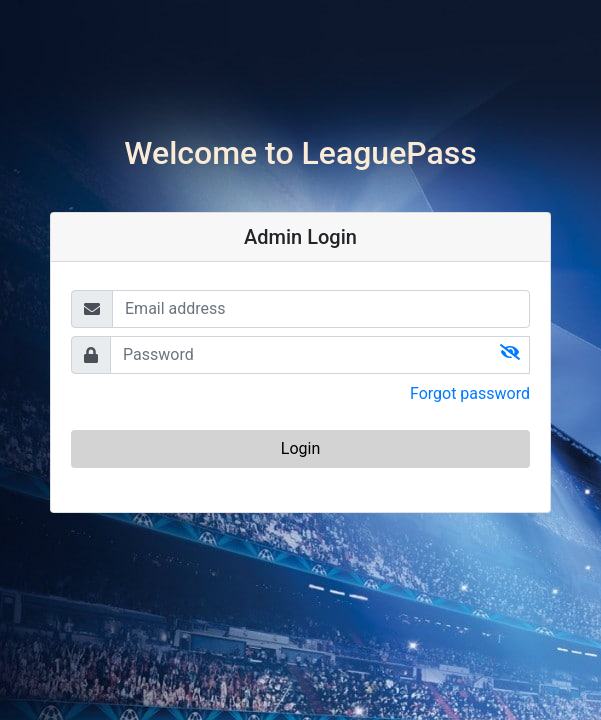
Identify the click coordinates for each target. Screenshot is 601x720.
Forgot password (470, 393)
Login (300, 448)
